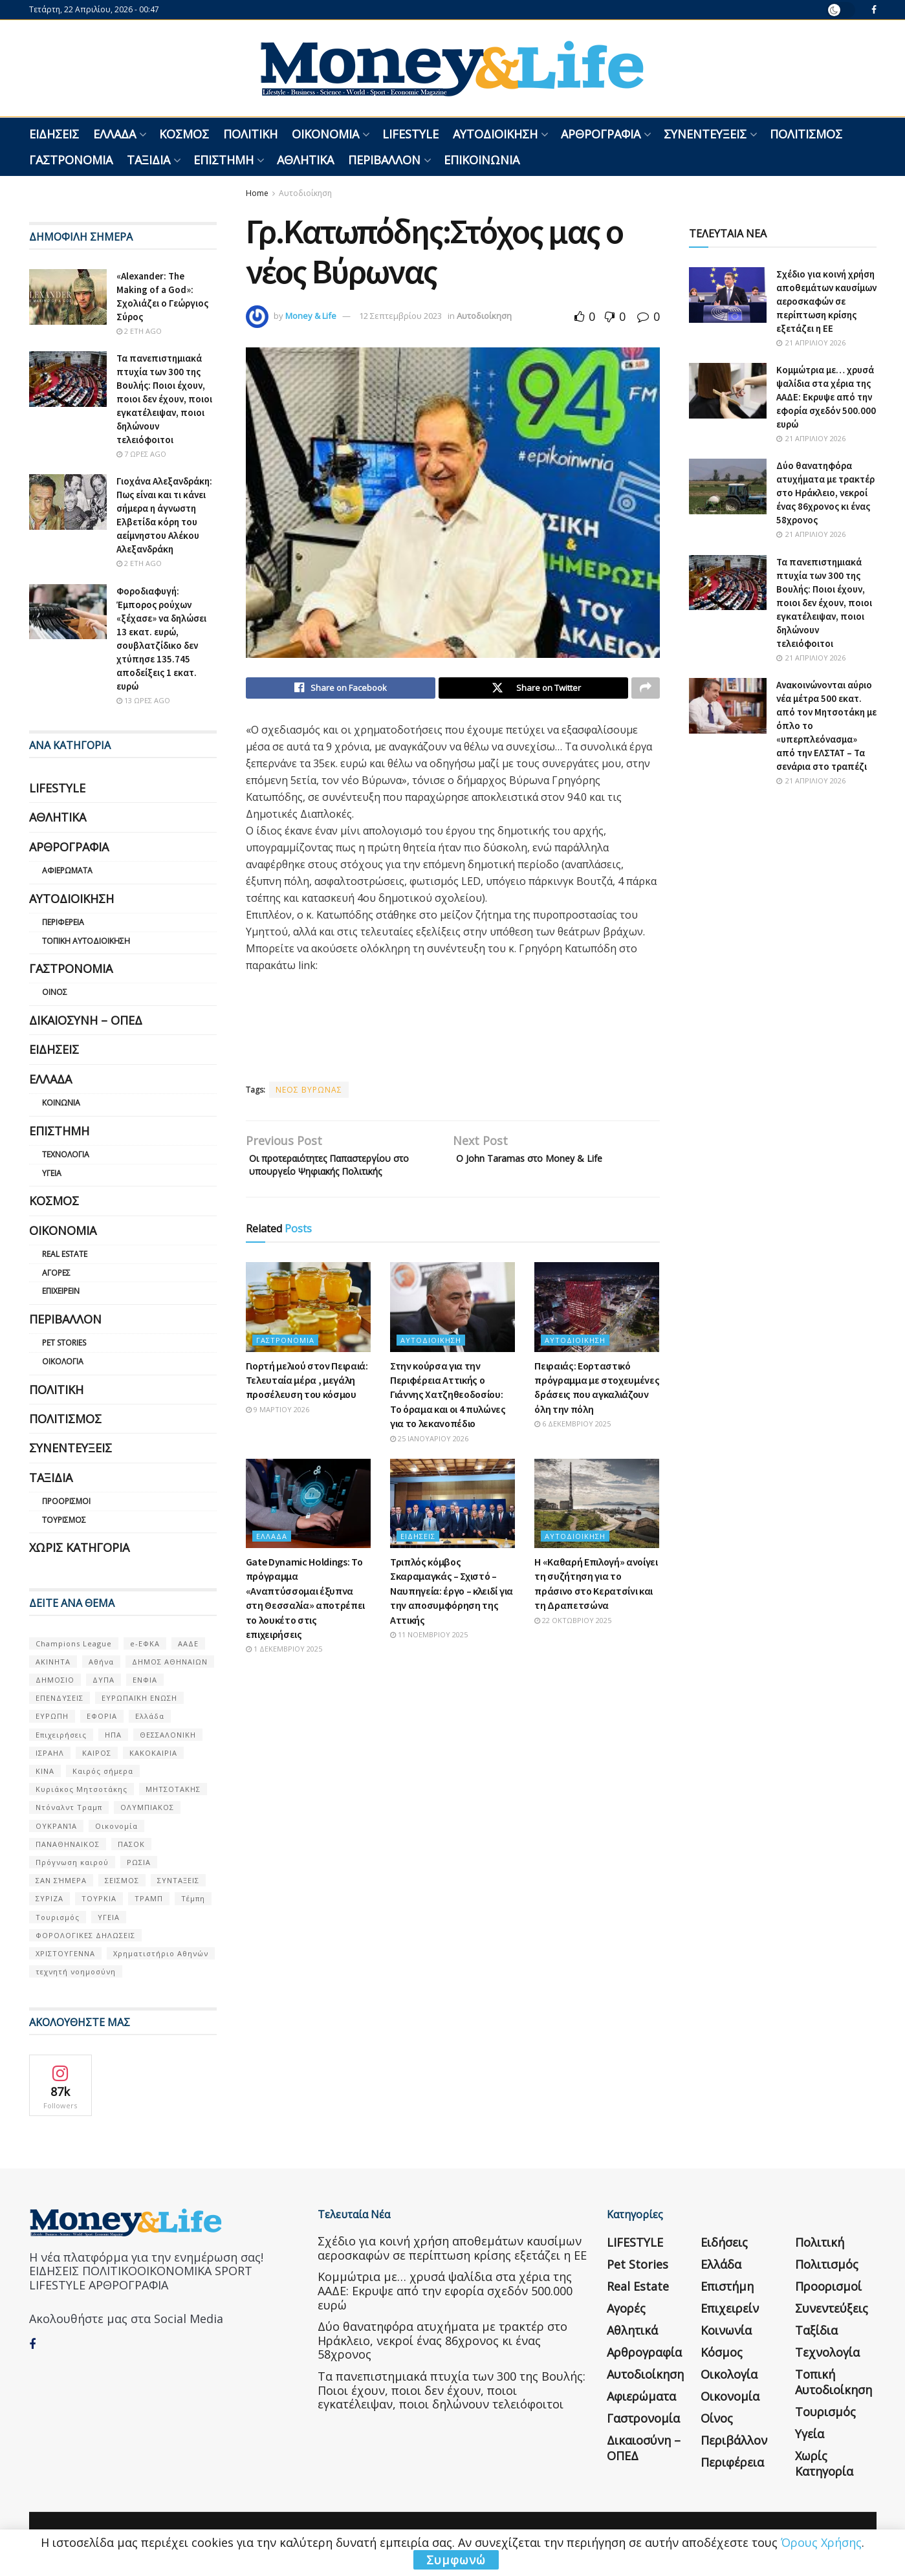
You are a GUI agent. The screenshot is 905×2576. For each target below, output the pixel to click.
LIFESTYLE (410, 134)
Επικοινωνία (481, 160)
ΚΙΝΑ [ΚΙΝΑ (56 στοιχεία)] (45, 1771)
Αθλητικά (305, 160)
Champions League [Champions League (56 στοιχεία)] (74, 1643)
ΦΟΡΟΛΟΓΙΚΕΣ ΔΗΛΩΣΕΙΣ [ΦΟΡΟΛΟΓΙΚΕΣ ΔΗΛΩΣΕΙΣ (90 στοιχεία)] (85, 1935)
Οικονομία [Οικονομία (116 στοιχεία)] (116, 1826)
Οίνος (54, 992)
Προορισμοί (66, 1501)
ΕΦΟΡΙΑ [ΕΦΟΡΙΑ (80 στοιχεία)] (102, 1716)
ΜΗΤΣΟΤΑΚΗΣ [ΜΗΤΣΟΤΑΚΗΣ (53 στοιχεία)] (173, 1789)
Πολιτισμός (806, 134)
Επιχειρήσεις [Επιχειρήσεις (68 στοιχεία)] (61, 1735)
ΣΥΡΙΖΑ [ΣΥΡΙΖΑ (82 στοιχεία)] (49, 1898)
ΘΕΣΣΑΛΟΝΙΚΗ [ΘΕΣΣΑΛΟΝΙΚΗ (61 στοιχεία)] (168, 1735)
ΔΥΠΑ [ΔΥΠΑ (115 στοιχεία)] (103, 1680)
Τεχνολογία (65, 1154)
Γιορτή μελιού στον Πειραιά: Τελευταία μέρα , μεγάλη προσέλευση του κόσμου (307, 1403)
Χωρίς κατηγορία (79, 1547)
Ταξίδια (148, 160)
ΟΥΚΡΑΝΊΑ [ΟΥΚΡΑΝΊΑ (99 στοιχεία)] (56, 1826)
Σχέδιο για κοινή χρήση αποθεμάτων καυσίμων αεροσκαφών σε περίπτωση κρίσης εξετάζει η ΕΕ (826, 301)
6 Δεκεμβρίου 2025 (572, 1447)
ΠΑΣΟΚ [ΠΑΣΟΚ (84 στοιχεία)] (131, 1844)
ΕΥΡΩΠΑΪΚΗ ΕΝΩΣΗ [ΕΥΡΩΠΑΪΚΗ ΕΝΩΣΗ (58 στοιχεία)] (139, 1698)
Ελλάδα (114, 134)
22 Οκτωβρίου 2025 (572, 1643)
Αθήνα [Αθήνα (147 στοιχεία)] (101, 1661)
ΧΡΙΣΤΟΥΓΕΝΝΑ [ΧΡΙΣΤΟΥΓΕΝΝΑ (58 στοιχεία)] (65, 1953)
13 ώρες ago (143, 700)
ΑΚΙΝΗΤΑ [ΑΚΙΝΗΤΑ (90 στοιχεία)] (53, 1661)
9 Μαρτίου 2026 (277, 1432)
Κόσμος (184, 134)
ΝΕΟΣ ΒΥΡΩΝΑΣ (309, 1092)
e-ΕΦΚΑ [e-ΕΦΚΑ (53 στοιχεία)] (145, 1643)
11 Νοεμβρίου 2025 (429, 1658)
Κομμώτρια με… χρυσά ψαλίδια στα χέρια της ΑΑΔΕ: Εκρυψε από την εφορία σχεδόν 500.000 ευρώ (826, 397)
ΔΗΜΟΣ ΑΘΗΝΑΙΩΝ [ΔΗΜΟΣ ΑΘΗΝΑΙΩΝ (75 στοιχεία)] (170, 1661)
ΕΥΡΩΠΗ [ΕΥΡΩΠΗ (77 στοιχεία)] (52, 1716)
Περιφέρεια (63, 922)
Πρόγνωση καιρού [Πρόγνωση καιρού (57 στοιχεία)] (72, 1862)
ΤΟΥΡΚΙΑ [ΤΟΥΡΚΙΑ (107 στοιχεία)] (99, 1898)
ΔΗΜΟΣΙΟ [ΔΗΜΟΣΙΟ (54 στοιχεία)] (55, 1680)
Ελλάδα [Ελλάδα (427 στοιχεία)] (149, 1716)
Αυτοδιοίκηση (495, 134)
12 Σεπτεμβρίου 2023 (400, 316)
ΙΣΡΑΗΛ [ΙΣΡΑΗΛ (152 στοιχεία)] (50, 1753)
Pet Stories (64, 1342)
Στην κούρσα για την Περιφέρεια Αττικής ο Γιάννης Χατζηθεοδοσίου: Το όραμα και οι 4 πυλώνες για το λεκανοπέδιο (448, 1418)
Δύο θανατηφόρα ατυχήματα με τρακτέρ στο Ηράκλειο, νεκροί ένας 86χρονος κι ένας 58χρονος (825, 492)
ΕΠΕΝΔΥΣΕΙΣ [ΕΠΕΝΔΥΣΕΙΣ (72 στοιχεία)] (59, 1698)
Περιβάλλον (384, 160)
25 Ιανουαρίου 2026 (429, 1462)
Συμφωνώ (456, 2560)
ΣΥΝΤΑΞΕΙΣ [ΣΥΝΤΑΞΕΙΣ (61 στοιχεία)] (178, 1880)
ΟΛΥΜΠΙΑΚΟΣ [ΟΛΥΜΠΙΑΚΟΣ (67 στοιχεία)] (147, 1807)
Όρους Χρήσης (821, 2542)
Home (257, 193)
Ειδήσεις (54, 134)
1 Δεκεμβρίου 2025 (284, 1672)
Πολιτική (250, 134)
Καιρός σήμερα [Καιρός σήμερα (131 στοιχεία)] (102, 1771)
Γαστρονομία (71, 160)
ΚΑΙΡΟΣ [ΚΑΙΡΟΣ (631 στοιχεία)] (96, 1753)
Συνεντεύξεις (705, 134)
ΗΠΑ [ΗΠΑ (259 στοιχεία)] (113, 1735)
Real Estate (64, 1254)
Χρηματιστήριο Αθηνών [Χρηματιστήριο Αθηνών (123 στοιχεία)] (160, 1953)
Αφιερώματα (67, 870)
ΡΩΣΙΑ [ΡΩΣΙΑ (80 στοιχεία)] (139, 1862)
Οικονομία (325, 134)
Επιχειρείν (61, 1290)
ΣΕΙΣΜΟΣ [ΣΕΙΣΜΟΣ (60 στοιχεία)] (122, 1880)
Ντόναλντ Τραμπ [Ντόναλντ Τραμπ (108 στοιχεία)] (69, 1807)
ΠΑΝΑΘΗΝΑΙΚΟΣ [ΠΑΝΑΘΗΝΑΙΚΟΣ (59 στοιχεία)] (68, 1844)
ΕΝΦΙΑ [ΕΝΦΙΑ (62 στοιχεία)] (145, 1680)
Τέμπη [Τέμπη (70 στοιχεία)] (193, 1898)
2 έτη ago (139, 331)
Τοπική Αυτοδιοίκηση (86, 940)
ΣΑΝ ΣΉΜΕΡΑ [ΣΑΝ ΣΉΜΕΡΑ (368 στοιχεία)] (61, 1880)
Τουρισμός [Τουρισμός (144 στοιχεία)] (58, 1917)
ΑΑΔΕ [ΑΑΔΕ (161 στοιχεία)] (188, 1643)
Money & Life (310, 316)
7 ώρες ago (141, 454)
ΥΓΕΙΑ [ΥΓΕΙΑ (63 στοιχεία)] (109, 1917)
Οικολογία (62, 1361)
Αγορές (56, 1272)
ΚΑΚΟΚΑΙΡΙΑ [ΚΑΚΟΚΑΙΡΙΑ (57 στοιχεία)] (153, 1753)
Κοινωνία (61, 1102)
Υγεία (51, 1173)
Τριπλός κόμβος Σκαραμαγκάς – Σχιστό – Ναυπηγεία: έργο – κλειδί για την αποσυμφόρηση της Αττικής (451, 1614)
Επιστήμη (223, 160)
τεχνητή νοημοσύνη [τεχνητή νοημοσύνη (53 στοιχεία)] (76, 1971)
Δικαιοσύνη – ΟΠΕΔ (85, 1020)
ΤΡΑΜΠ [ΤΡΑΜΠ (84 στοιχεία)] (149, 1898)
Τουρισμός (64, 1519)
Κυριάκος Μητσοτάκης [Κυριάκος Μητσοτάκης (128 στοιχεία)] (81, 1789)
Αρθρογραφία (600, 134)
